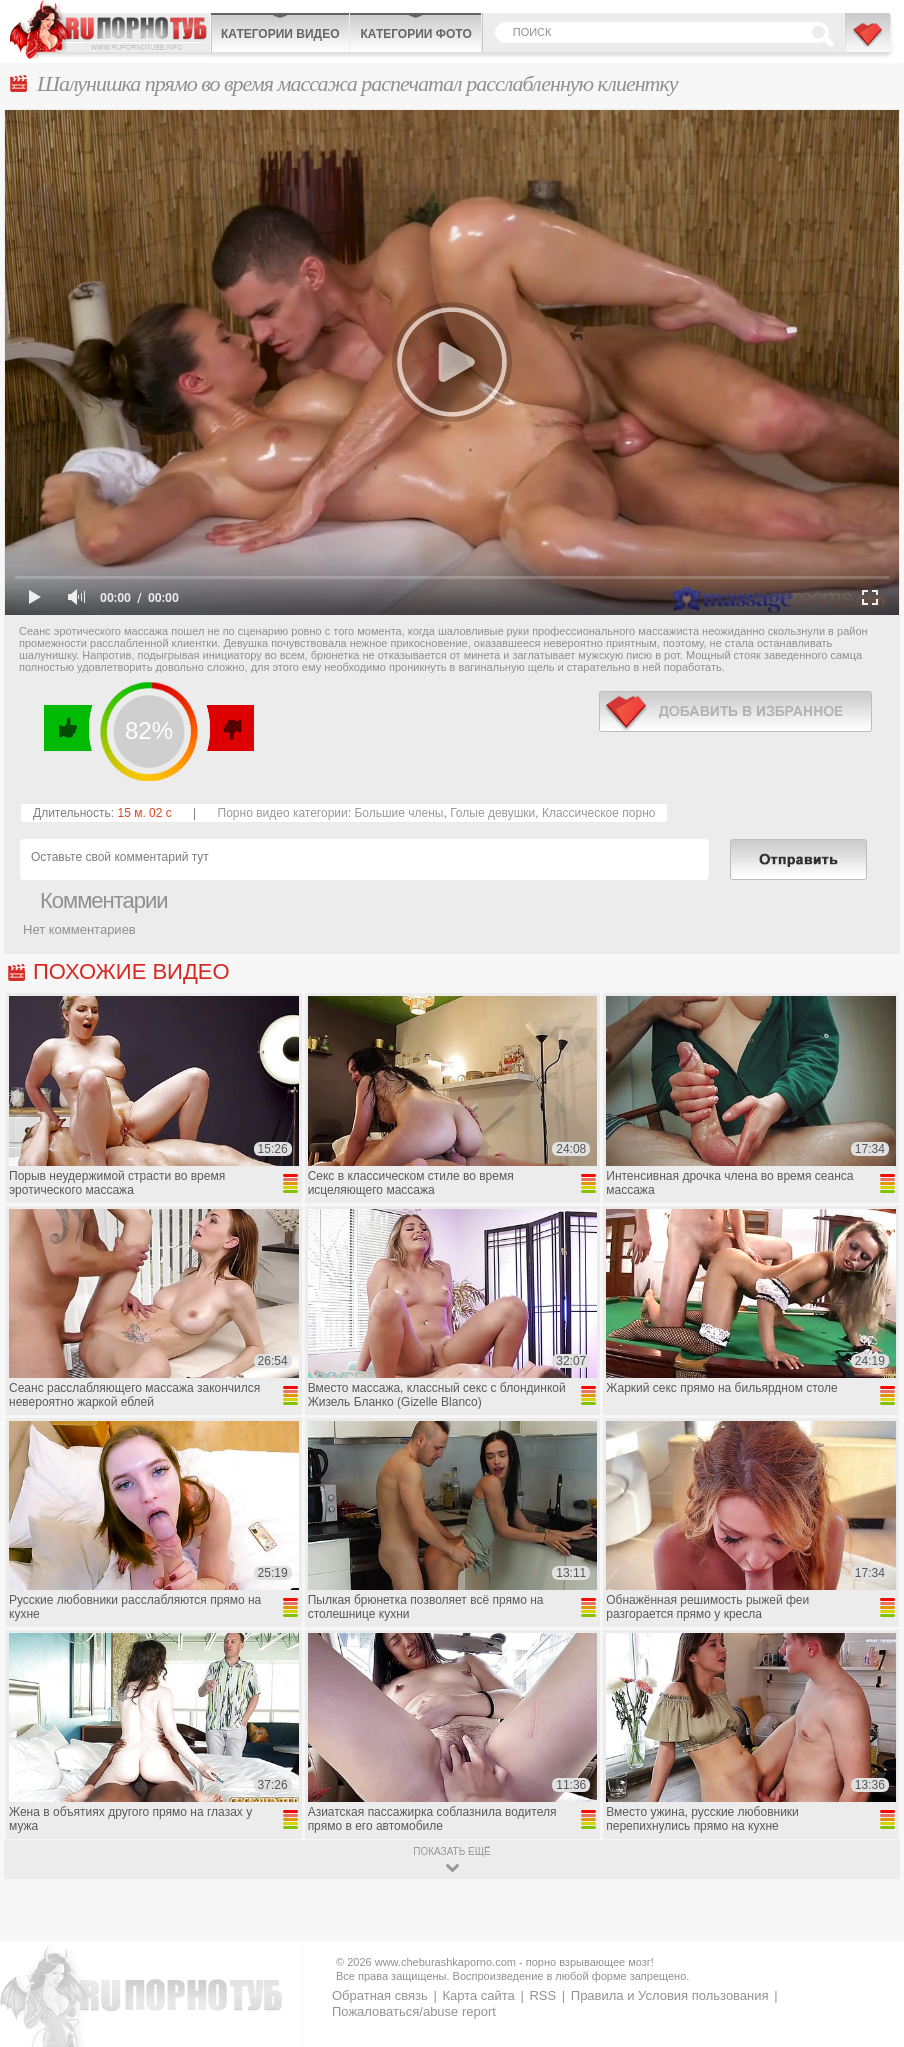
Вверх (865, 1921)
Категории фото (415, 34)
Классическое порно (599, 813)
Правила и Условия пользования (670, 1995)
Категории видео (280, 34)
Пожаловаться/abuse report (414, 2011)
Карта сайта (478, 1995)
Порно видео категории (283, 813)
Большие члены (398, 813)
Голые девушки (492, 813)
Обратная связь (380, 1995)
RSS (542, 1995)
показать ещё (451, 1851)
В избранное (869, 43)
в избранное (735, 711)
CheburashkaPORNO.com (110, 29)
